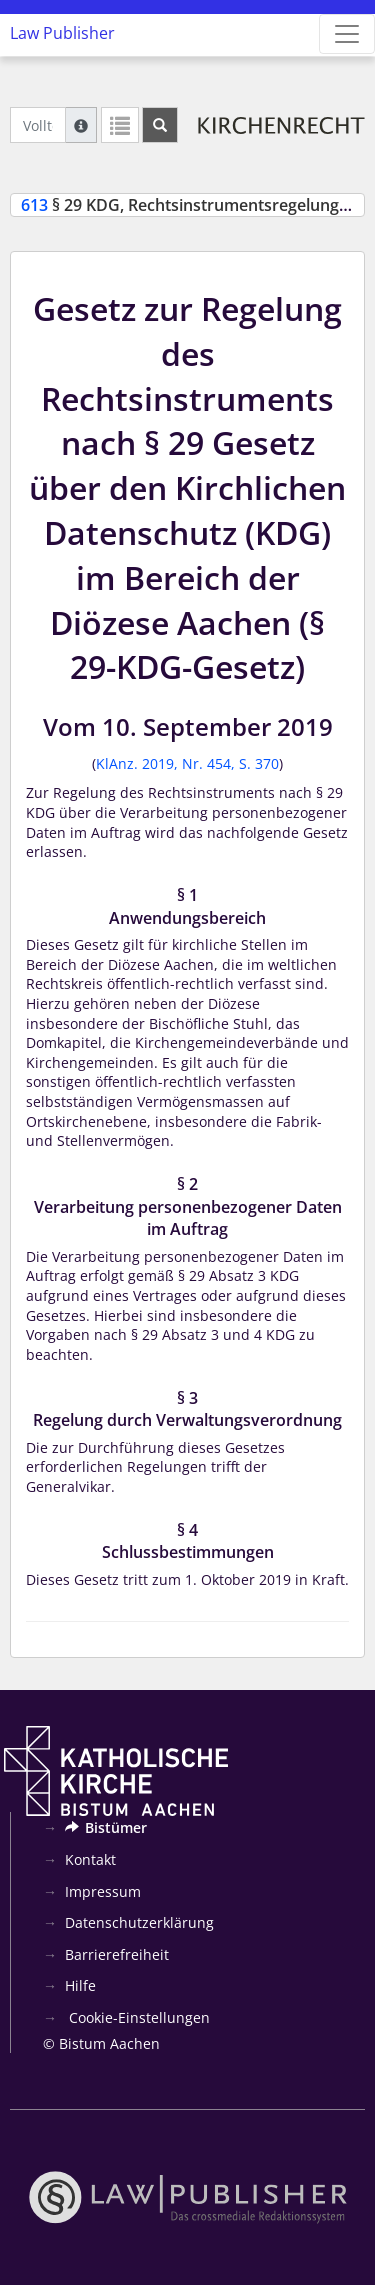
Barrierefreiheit (117, 1954)
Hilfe (80, 1985)
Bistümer (106, 1827)
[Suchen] (160, 125)
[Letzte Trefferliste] (120, 125)
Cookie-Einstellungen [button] (137, 2017)
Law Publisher (62, 33)
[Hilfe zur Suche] (81, 125)
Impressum (103, 1891)
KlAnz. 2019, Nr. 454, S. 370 (187, 763)
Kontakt (90, 1859)
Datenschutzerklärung (139, 1922)
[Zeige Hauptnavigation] (347, 34)
